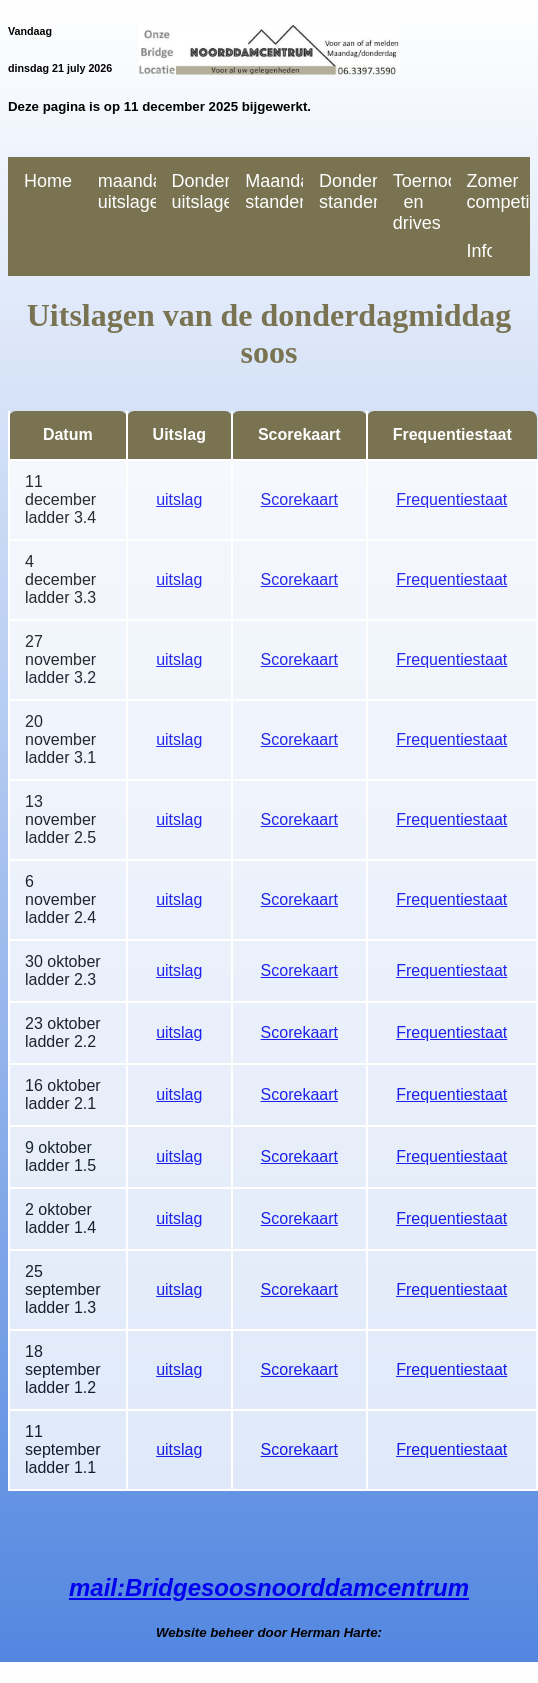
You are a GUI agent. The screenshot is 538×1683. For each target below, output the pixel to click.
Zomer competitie (496, 191)
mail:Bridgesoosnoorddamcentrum (269, 1587)
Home (48, 181)
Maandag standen (274, 191)
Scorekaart (299, 499)
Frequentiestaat (451, 499)
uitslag (179, 499)
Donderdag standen (348, 191)
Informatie (480, 251)
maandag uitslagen (127, 191)
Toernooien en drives (422, 202)
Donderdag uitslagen (201, 191)
